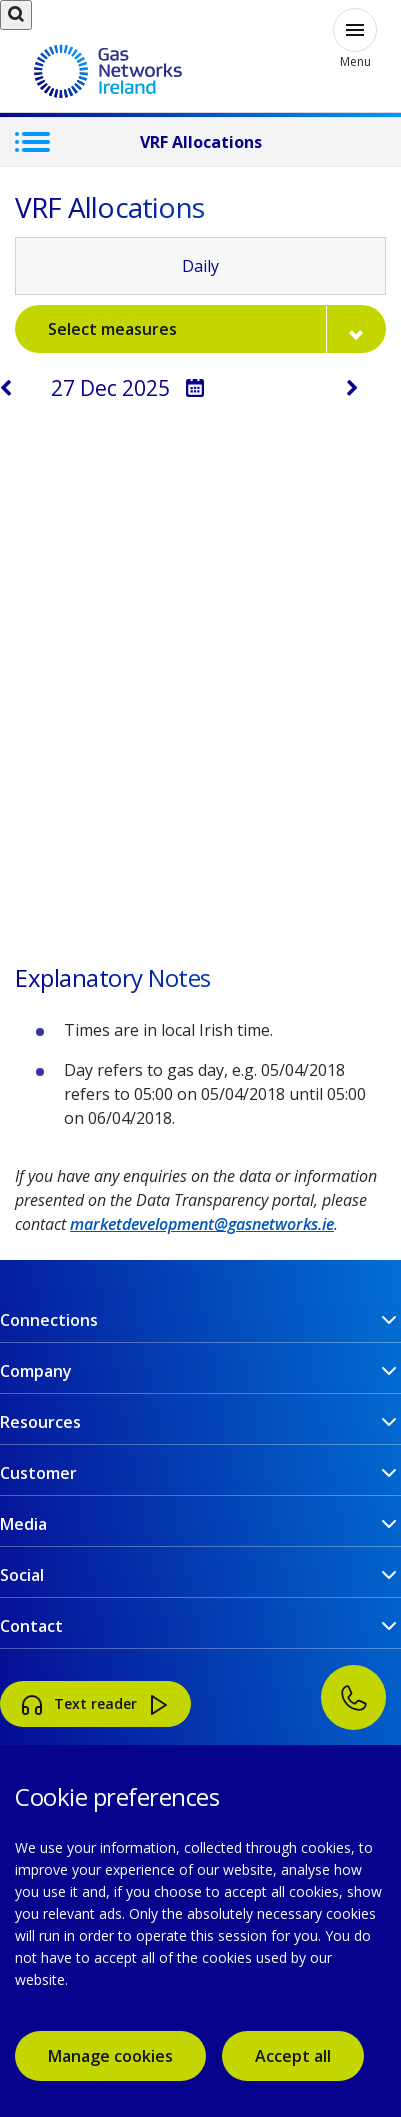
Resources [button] (40, 1422)
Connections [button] (49, 1320)
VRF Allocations (201, 142)
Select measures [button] (216, 329)
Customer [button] (38, 1473)
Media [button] (23, 1524)
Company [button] (36, 1371)
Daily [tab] (200, 266)
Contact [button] (31, 1626)
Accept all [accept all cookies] (293, 2056)
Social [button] (22, 1575)
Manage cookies (110, 2056)
